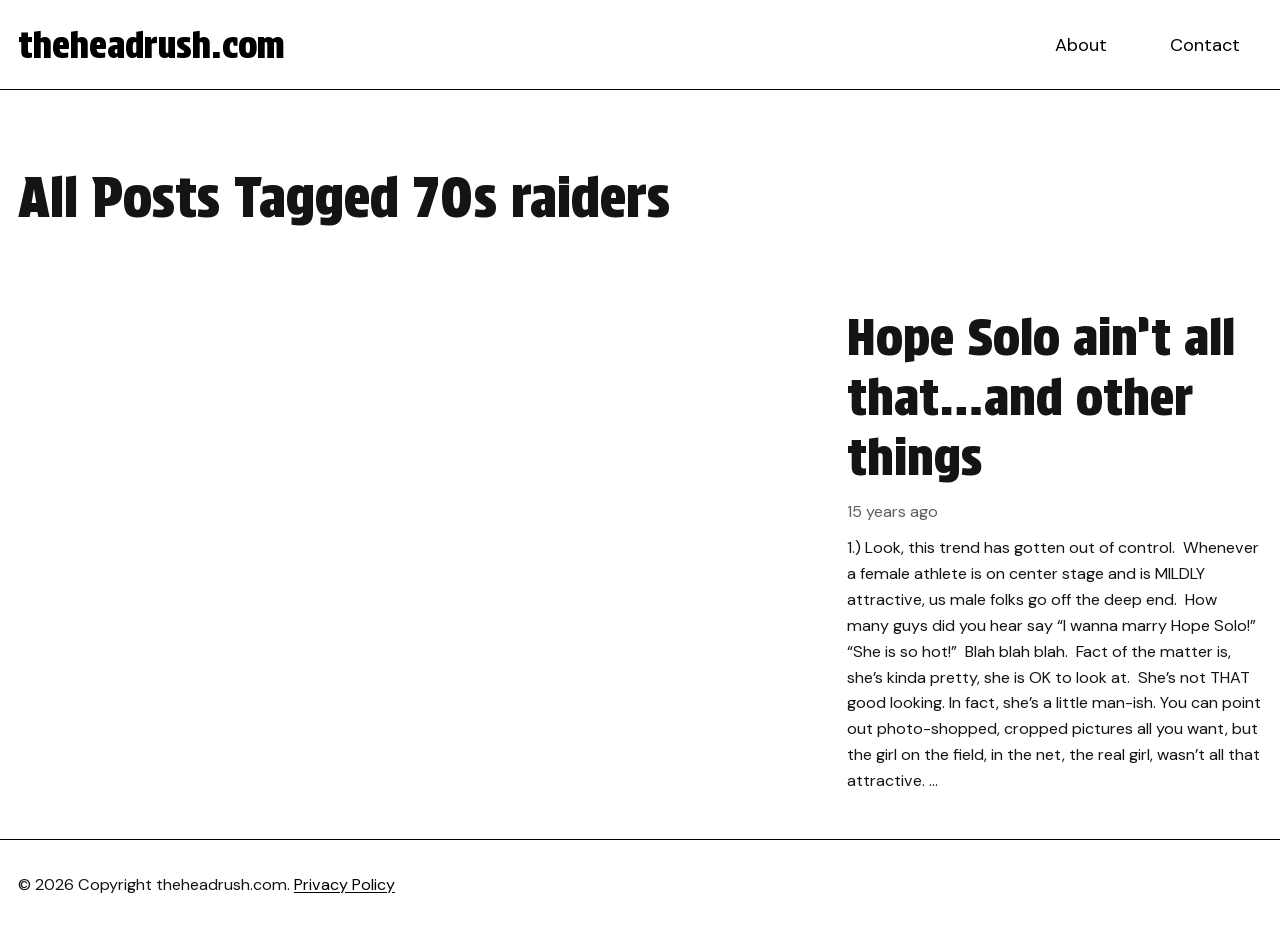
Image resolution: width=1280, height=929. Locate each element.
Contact (1205, 45)
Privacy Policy (344, 884)
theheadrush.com (151, 45)
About (1081, 45)
